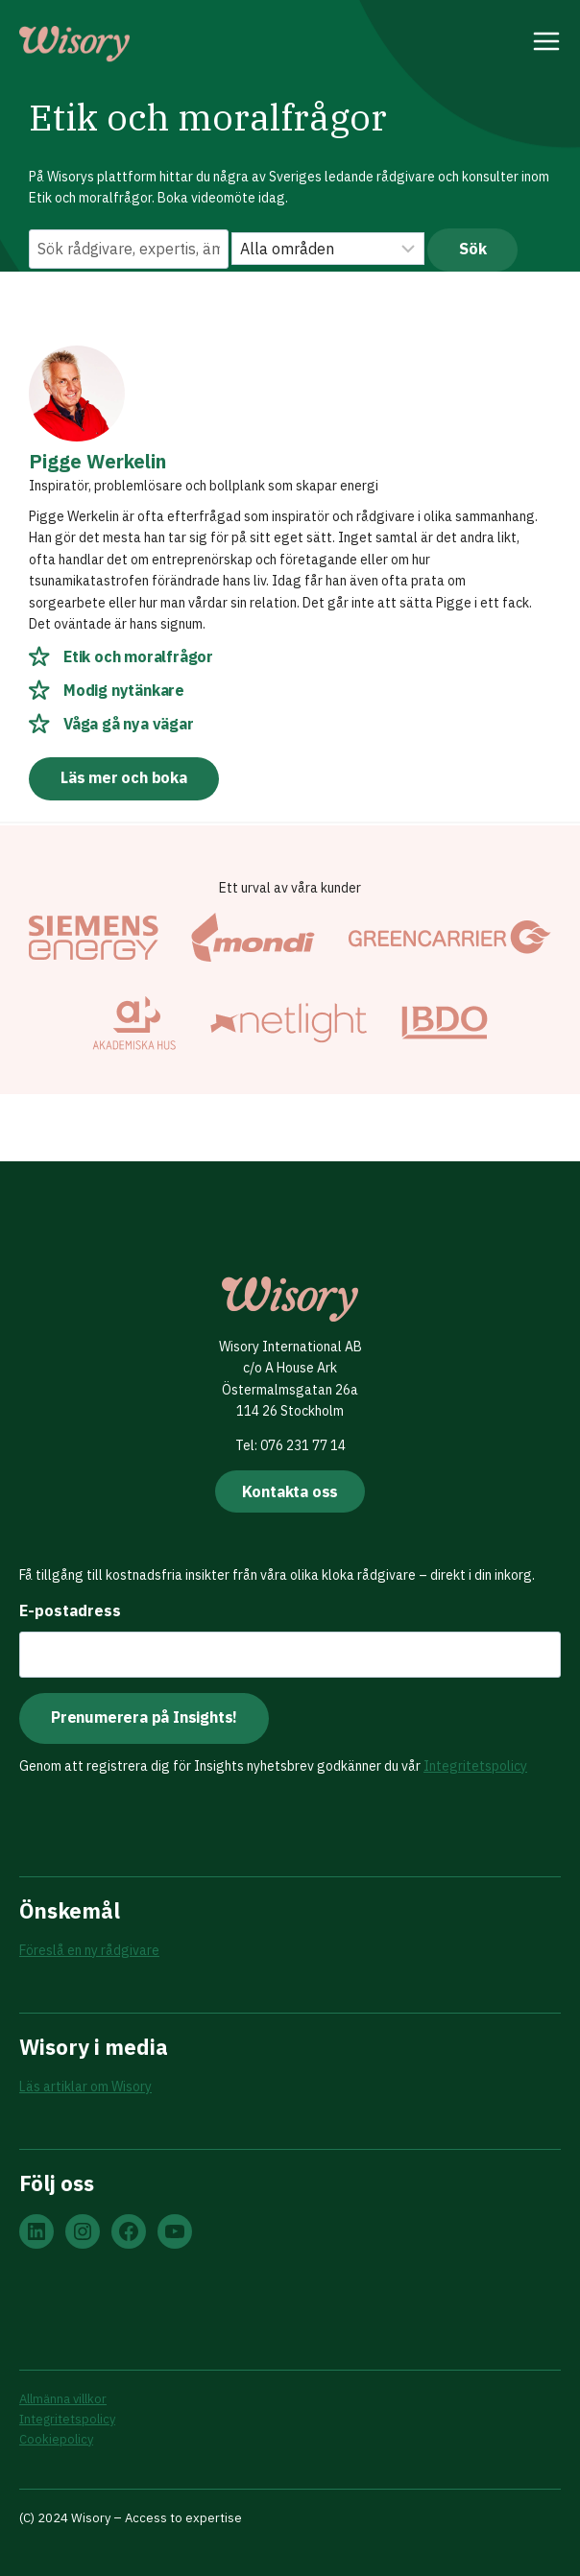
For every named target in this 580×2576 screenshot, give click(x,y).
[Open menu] (546, 44)
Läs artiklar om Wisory (85, 2086)
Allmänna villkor (63, 2399)
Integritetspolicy (475, 1766)
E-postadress (70, 1610)
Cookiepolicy (56, 2439)
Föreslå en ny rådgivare (89, 1950)
